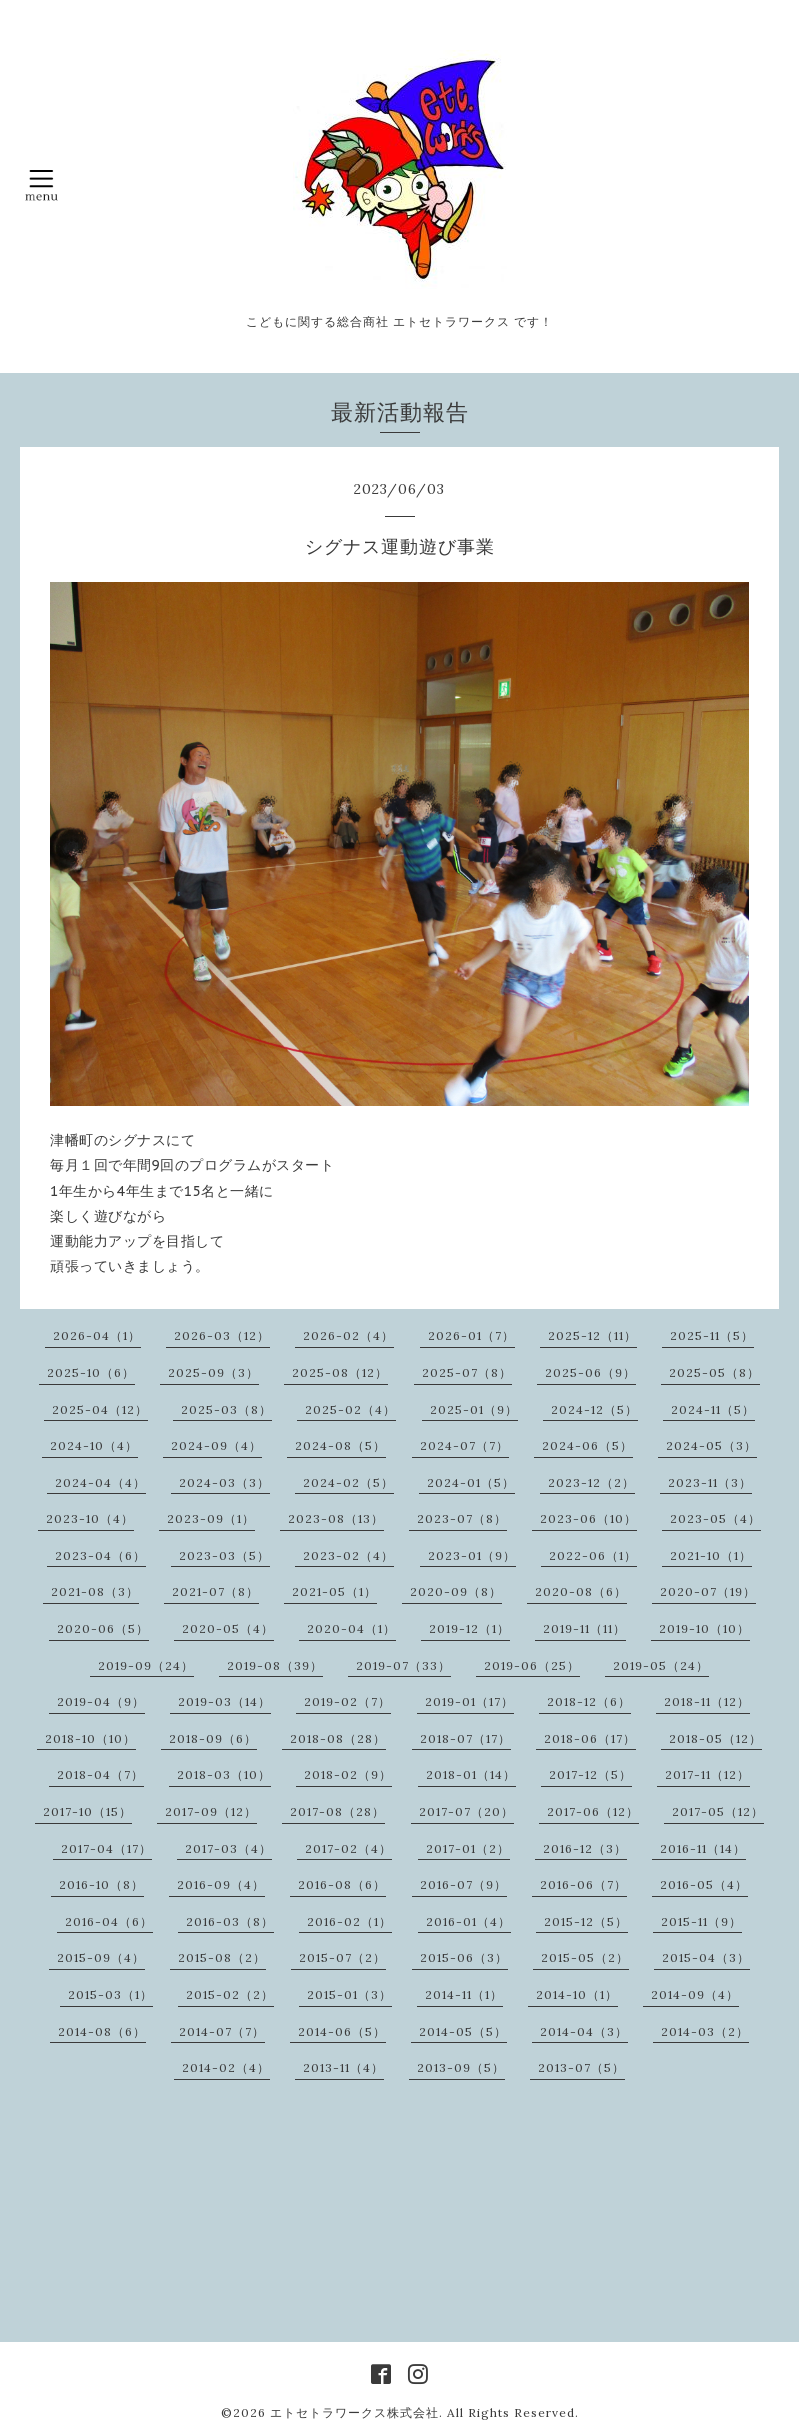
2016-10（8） (101, 1884)
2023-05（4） (715, 1518)
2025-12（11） (592, 1335)
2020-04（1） (351, 1628)
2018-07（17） (465, 1738)
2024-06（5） (587, 1445)
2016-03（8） (230, 1921)
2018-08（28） (338, 1738)
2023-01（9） (472, 1555)
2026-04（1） (97, 1335)
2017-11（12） (707, 1774)
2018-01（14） (471, 1774)
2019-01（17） (469, 1701)
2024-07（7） (464, 1445)
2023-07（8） (462, 1518)
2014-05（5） (463, 2031)
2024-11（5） (713, 1409)
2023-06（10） (588, 1518)
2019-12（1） (469, 1628)
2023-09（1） (211, 1518)
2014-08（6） (102, 2031)
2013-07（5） (581, 2067)
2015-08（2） (222, 1957)
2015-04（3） (706, 1957)
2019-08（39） (275, 1665)
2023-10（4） (90, 1518)
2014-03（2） (705, 2031)
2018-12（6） (589, 1701)
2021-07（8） (215, 1591)
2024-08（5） (340, 1445)
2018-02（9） (348, 1774)
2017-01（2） (468, 1848)
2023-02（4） (348, 1555)
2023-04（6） (100, 1555)
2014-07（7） (222, 2031)
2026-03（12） (222, 1335)
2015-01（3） (349, 1994)
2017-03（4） (228, 1848)
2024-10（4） (94, 1445)
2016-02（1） (349, 1921)
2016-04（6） (109, 1921)
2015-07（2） (342, 1957)
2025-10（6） (91, 1372)
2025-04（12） (100, 1409)
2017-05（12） (718, 1811)
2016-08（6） (342, 1884)
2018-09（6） (213, 1738)
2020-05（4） (228, 1628)
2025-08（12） (340, 1372)
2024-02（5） (348, 1482)
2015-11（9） (701, 1921)
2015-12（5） (586, 1921)
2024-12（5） (594, 1409)
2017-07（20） (466, 1811)
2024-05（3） (711, 1445)
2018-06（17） (590, 1738)
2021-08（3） (95, 1591)
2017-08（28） (337, 1811)
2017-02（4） (348, 1848)
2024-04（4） (100, 1482)
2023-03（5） (224, 1555)
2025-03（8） (226, 1409)
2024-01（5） (471, 1482)
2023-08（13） (336, 1518)
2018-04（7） (100, 1774)
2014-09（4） (695, 1994)
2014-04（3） (584, 2031)
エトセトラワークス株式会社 (354, 2412)
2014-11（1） (464, 1994)
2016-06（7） (583, 1884)
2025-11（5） (712, 1335)
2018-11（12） (707, 1701)
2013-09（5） (461, 2067)
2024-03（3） (224, 1482)
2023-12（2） (591, 1482)
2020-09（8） (456, 1591)
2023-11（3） (710, 1482)
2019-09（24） (146, 1665)
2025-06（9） (590, 1372)
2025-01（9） (474, 1409)
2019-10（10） (704, 1628)
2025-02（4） (350, 1409)
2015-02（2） (230, 1994)
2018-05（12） (715, 1738)
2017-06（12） (593, 1811)
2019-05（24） (661, 1665)
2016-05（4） (704, 1884)
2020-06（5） (103, 1628)
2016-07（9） (463, 1884)
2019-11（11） (584, 1628)
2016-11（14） (703, 1848)
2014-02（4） (226, 2067)
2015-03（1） (110, 1994)
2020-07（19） (708, 1591)
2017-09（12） (211, 1811)
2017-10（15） (87, 1811)
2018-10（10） (90, 1738)
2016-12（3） (585, 1848)
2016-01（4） (468, 1921)
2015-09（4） (101, 1957)
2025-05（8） (714, 1372)
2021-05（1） (334, 1591)
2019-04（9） (101, 1701)
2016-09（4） (221, 1884)
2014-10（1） (577, 1994)
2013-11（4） (343, 2067)
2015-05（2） (585, 1957)
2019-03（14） (224, 1701)
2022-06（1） (593, 1555)
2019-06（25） (532, 1665)
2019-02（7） (347, 1701)
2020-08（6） (581, 1591)
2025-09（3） (213, 1372)
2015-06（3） (464, 1957)
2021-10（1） (711, 1555)
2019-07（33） (403, 1665)
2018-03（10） (224, 1774)
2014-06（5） (342, 2031)
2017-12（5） (590, 1774)
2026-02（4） (348, 1335)
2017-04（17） (106, 1848)
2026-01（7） (471, 1335)
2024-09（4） (216, 1445)
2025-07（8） (467, 1372)
